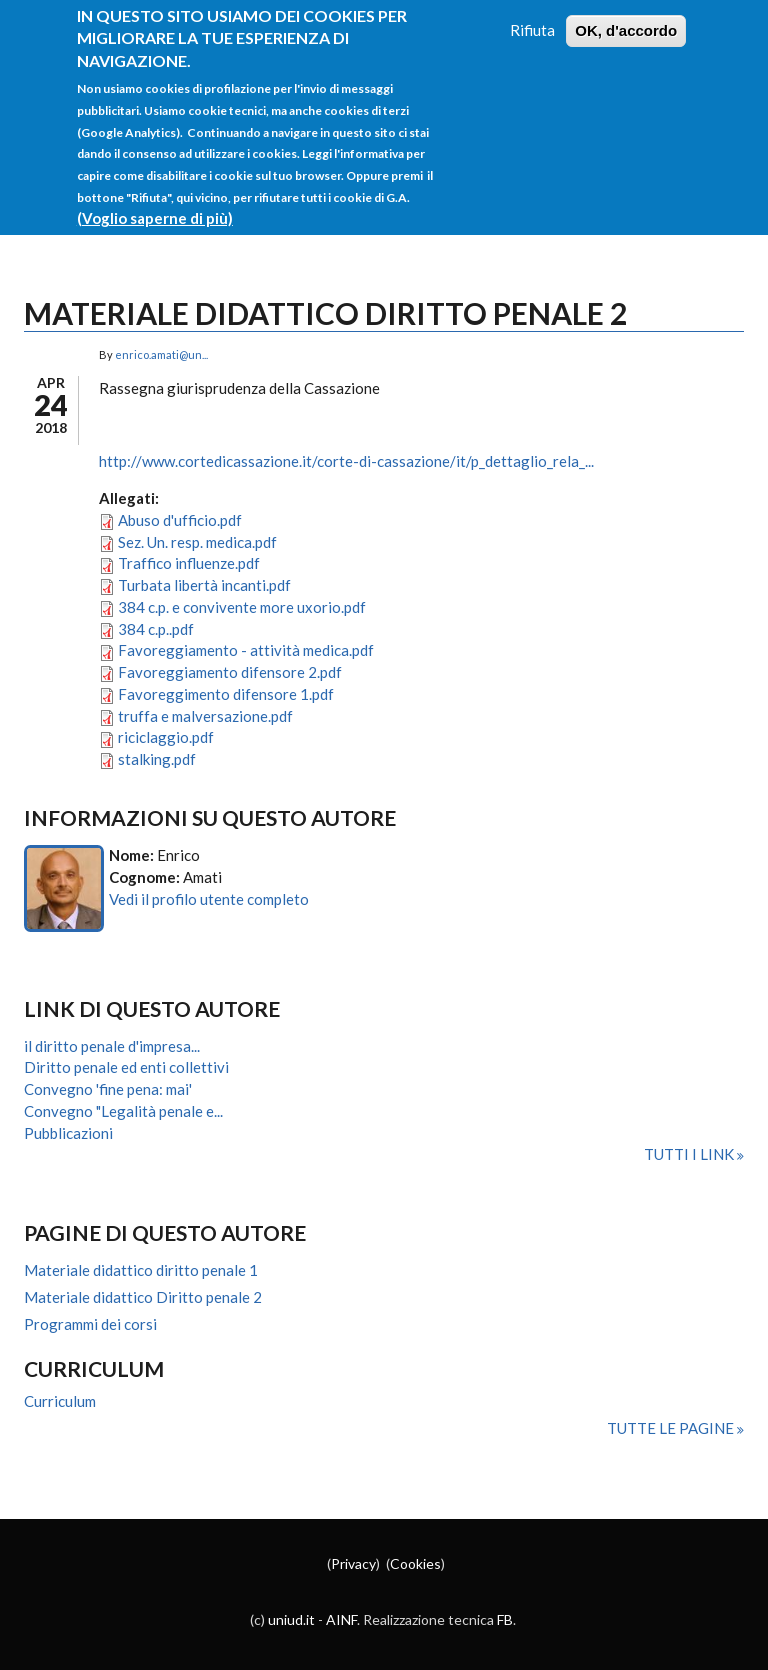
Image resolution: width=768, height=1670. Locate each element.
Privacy (353, 1563)
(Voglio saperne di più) (155, 197)
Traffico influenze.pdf (189, 563)
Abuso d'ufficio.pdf (180, 520)
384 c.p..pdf (156, 629)
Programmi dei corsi (90, 1324)
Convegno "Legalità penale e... (123, 1111)
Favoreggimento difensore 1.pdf (226, 694)
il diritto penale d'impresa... (112, 1046)
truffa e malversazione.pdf (205, 716)
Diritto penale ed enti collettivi (126, 1067)
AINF (341, 1619)
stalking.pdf (157, 759)
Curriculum (60, 1401)
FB (505, 1619)
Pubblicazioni (68, 1133)
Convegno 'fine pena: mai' (108, 1089)
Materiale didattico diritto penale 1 (141, 1270)
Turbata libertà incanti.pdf (204, 585)
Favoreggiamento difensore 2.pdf (230, 672)
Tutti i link (690, 1154)
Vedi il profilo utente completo (209, 899)
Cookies (415, 1563)
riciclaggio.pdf (166, 737)
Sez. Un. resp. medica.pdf (197, 542)
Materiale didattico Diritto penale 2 (143, 1297)
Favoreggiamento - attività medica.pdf (246, 650)
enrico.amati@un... (161, 354)
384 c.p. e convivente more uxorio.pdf (242, 607)
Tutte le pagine (672, 1428)
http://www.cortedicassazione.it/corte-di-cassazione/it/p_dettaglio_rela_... (346, 461)
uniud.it (291, 1619)
